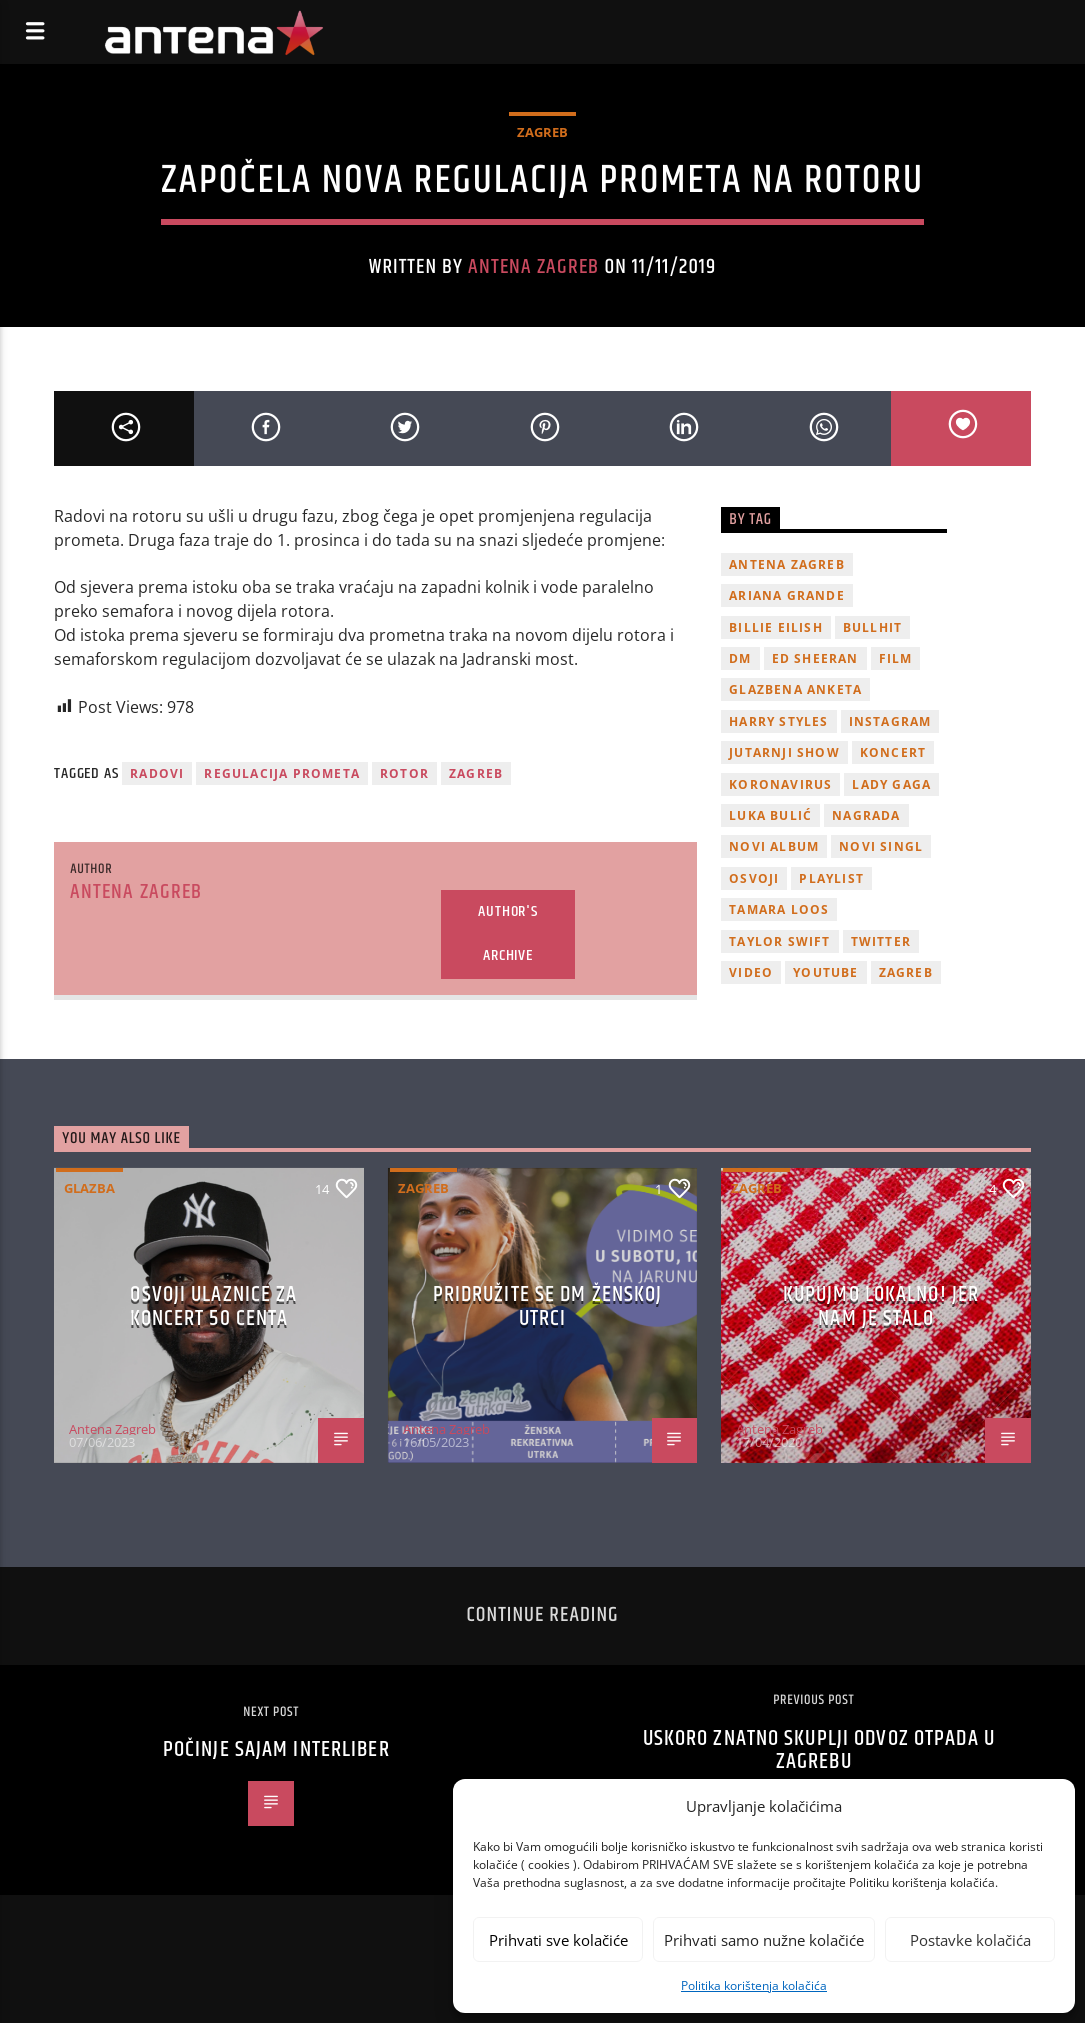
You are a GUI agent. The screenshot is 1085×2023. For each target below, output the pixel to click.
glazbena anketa (795, 689)
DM (740, 658)
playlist (831, 878)
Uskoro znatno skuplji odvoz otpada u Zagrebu (819, 1750)
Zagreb (542, 132)
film (896, 658)
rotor (404, 773)
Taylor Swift (779, 941)
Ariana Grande (787, 595)
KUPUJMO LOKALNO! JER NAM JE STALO (881, 1306)
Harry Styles (778, 721)
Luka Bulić (770, 815)
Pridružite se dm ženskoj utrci (548, 1306)
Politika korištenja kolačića (754, 1985)
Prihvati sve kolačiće (558, 1940)
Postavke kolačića (970, 1940)
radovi (157, 773)
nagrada (866, 815)
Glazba (89, 1188)
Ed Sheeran (815, 658)
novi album (774, 846)
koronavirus (780, 784)
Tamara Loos (779, 909)
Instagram (890, 721)
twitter (881, 941)
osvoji (754, 878)
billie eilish (776, 627)
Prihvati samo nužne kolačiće (764, 1940)
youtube (825, 972)
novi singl (881, 846)
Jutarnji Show (784, 752)
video (751, 972)
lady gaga (891, 784)
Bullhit (872, 627)
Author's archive (507, 934)
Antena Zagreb (534, 267)
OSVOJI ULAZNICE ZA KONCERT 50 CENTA (214, 1306)
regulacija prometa (282, 773)
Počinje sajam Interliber (276, 1749)
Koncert (893, 752)
